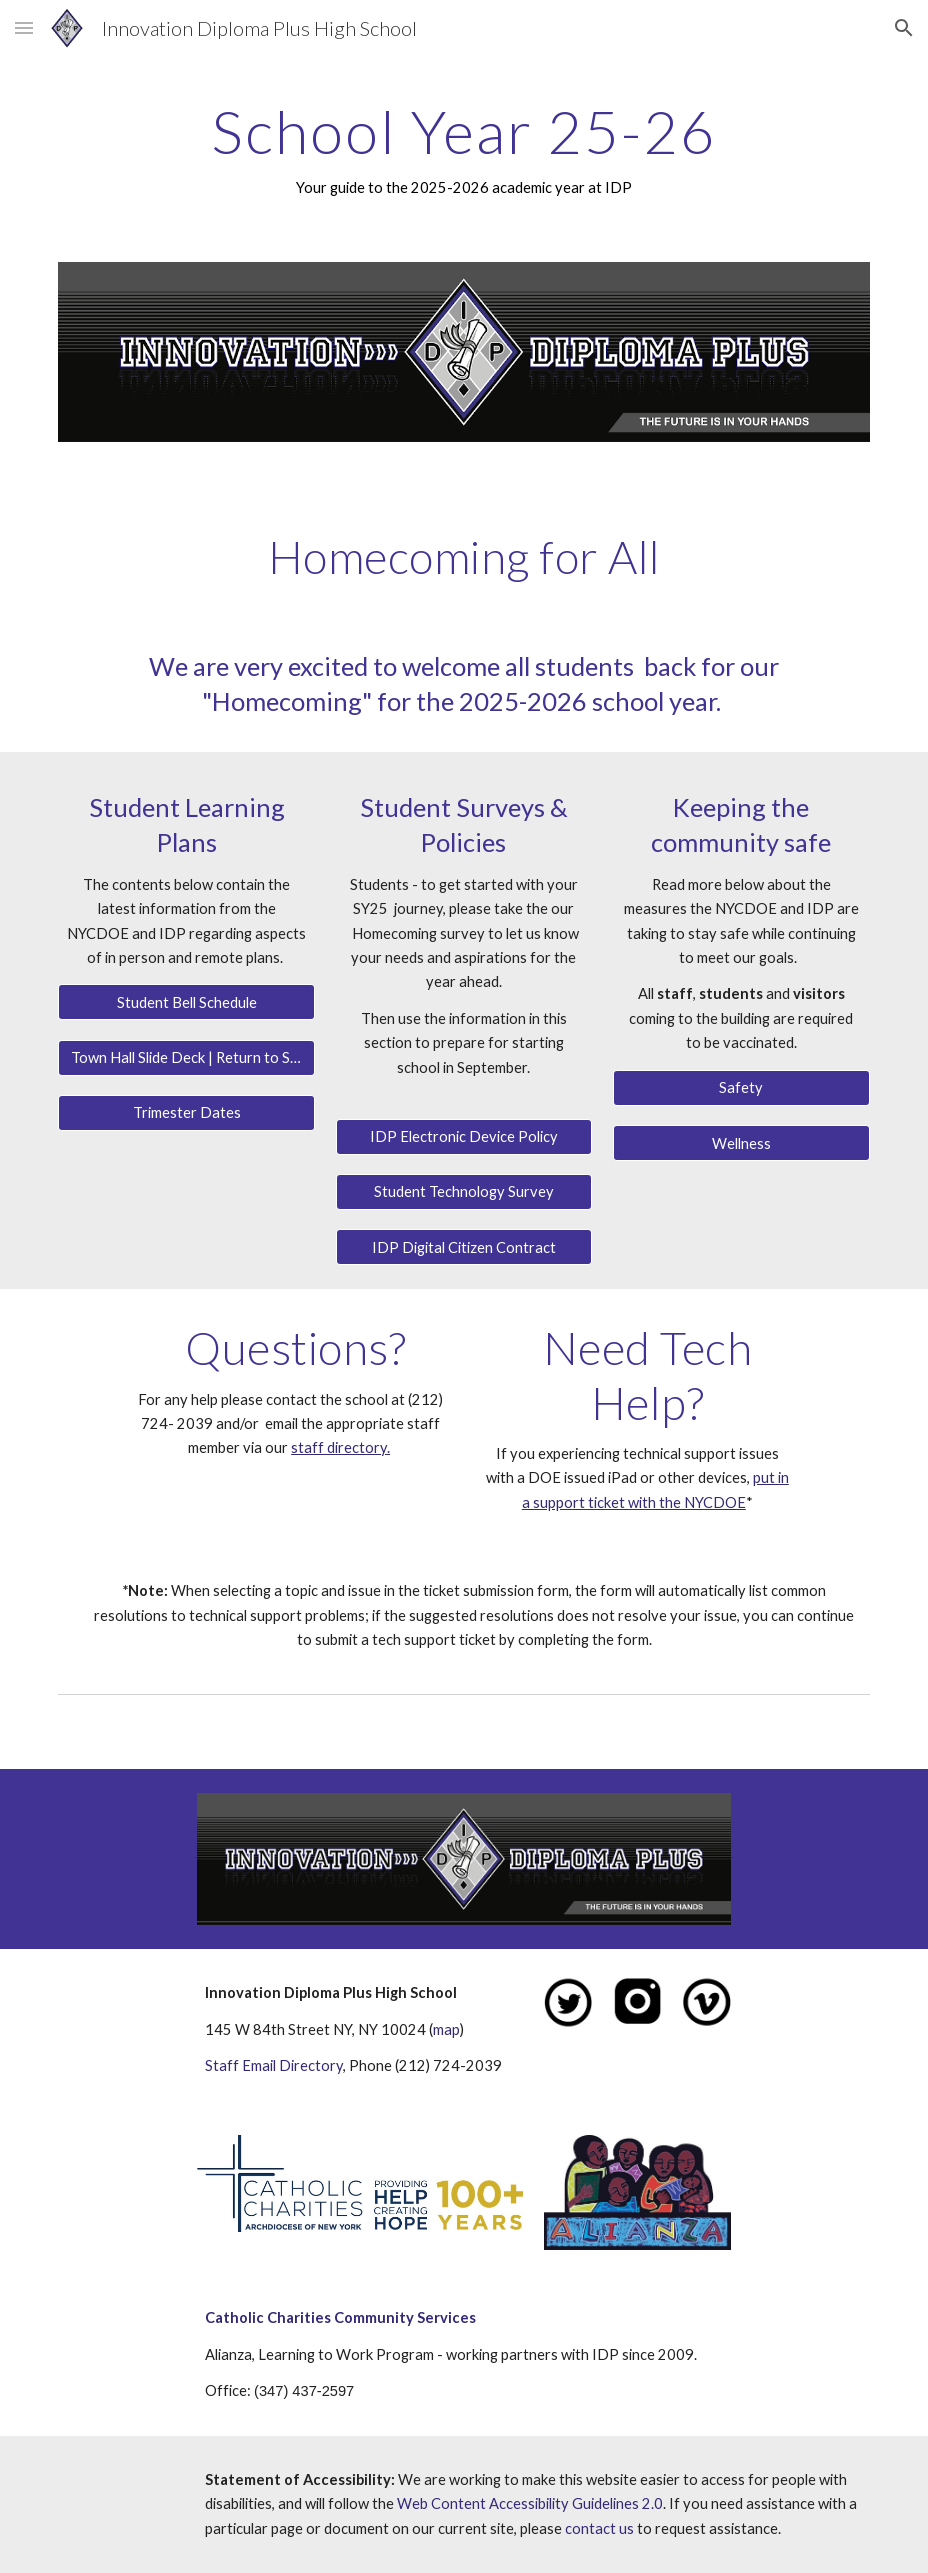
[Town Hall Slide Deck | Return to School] (186, 1058)
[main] (463, 149)
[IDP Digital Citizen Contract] (464, 1247)
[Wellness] (741, 1143)
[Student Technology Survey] (464, 1192)
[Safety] (741, 1088)
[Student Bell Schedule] (186, 1002)
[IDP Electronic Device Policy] (464, 1137)
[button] (24, 27)
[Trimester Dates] (186, 1113)
